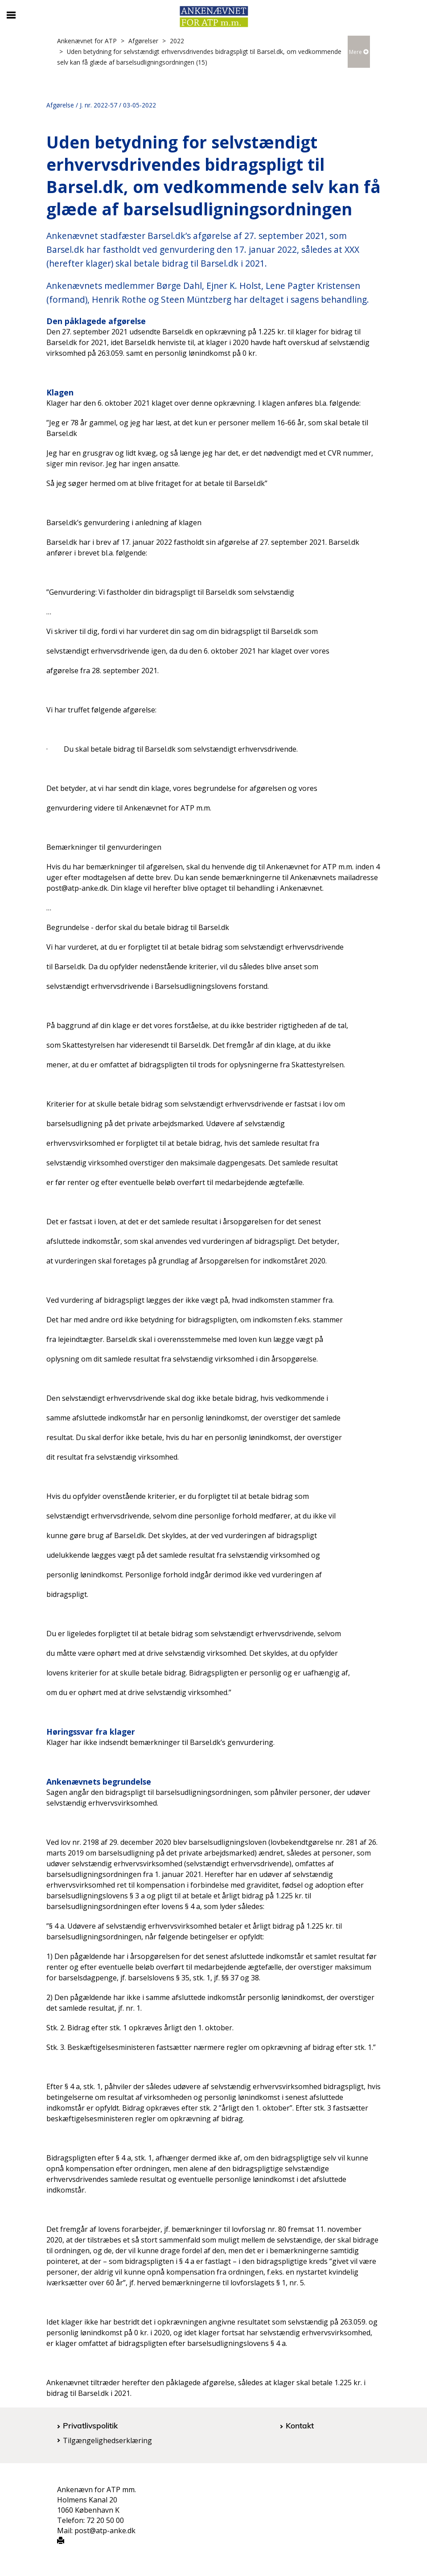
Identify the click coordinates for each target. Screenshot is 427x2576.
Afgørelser (143, 41)
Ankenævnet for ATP (87, 41)
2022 (177, 41)
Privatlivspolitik (90, 2425)
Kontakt (300, 2425)
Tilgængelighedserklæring (107, 2440)
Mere (359, 52)
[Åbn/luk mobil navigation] (11, 15)
